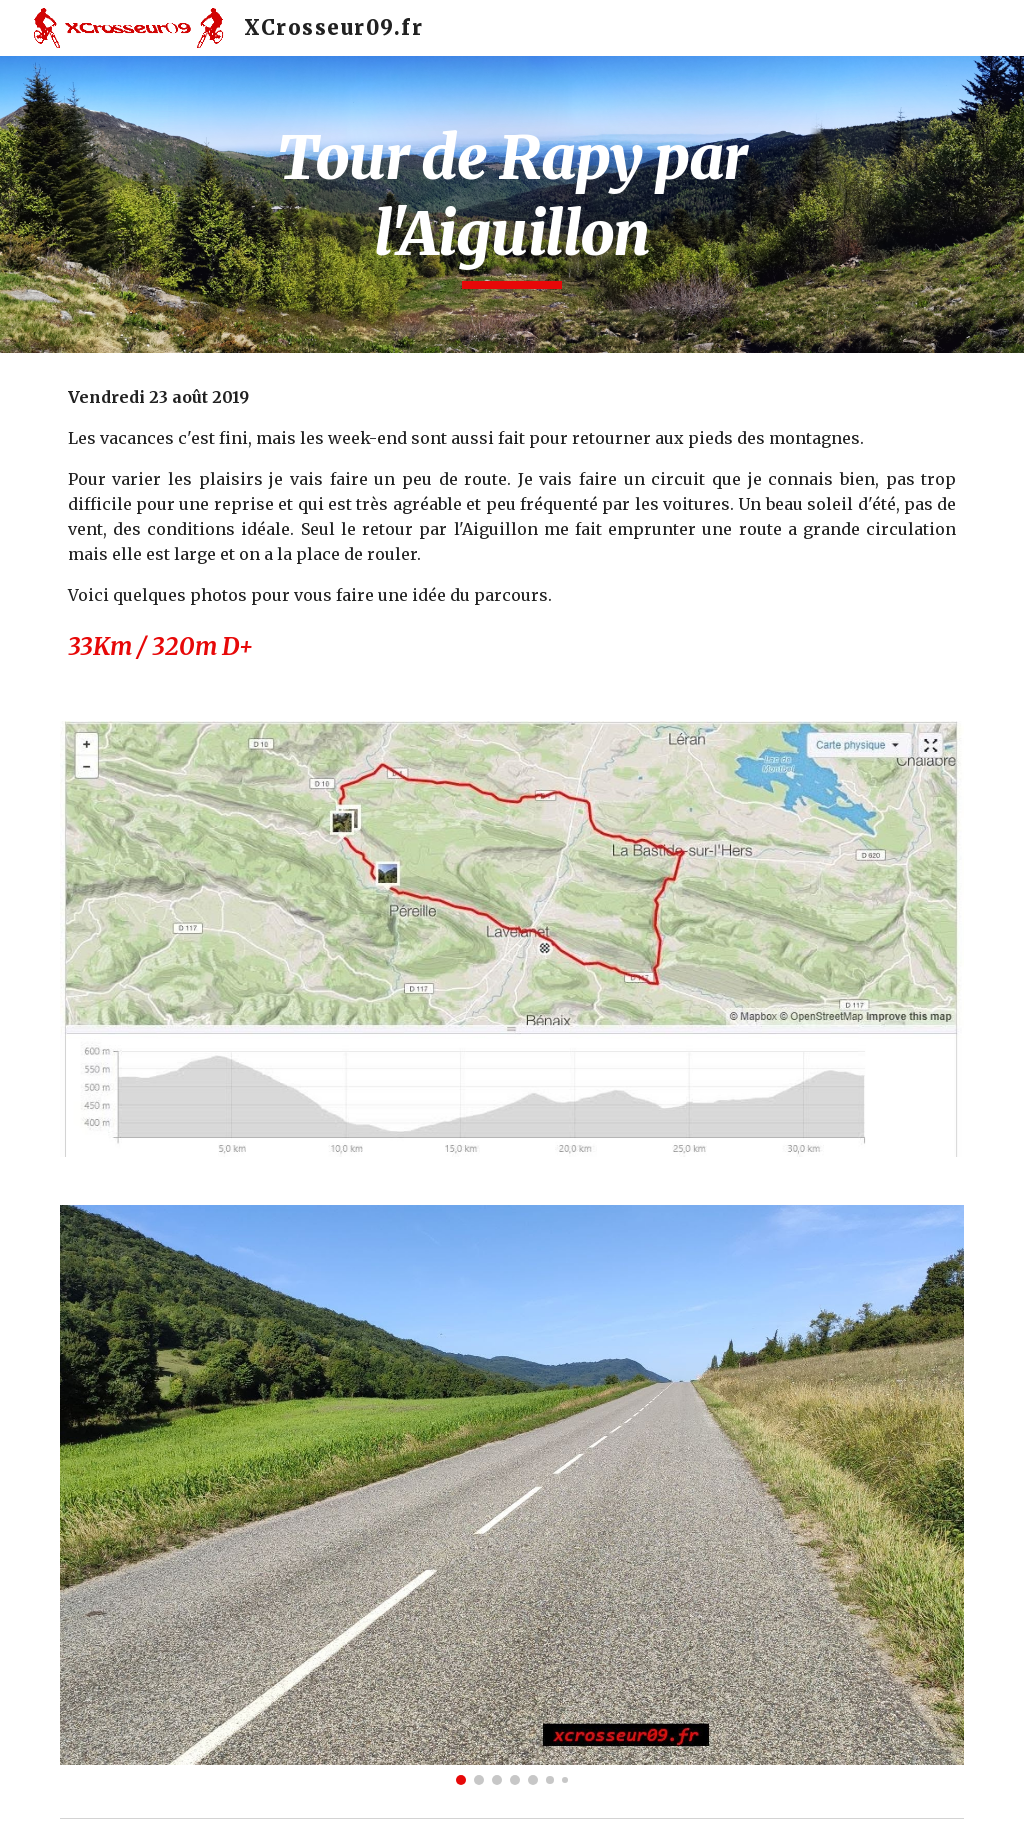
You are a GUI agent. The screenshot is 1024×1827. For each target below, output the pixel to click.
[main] (511, 204)
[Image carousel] (512, 1495)
